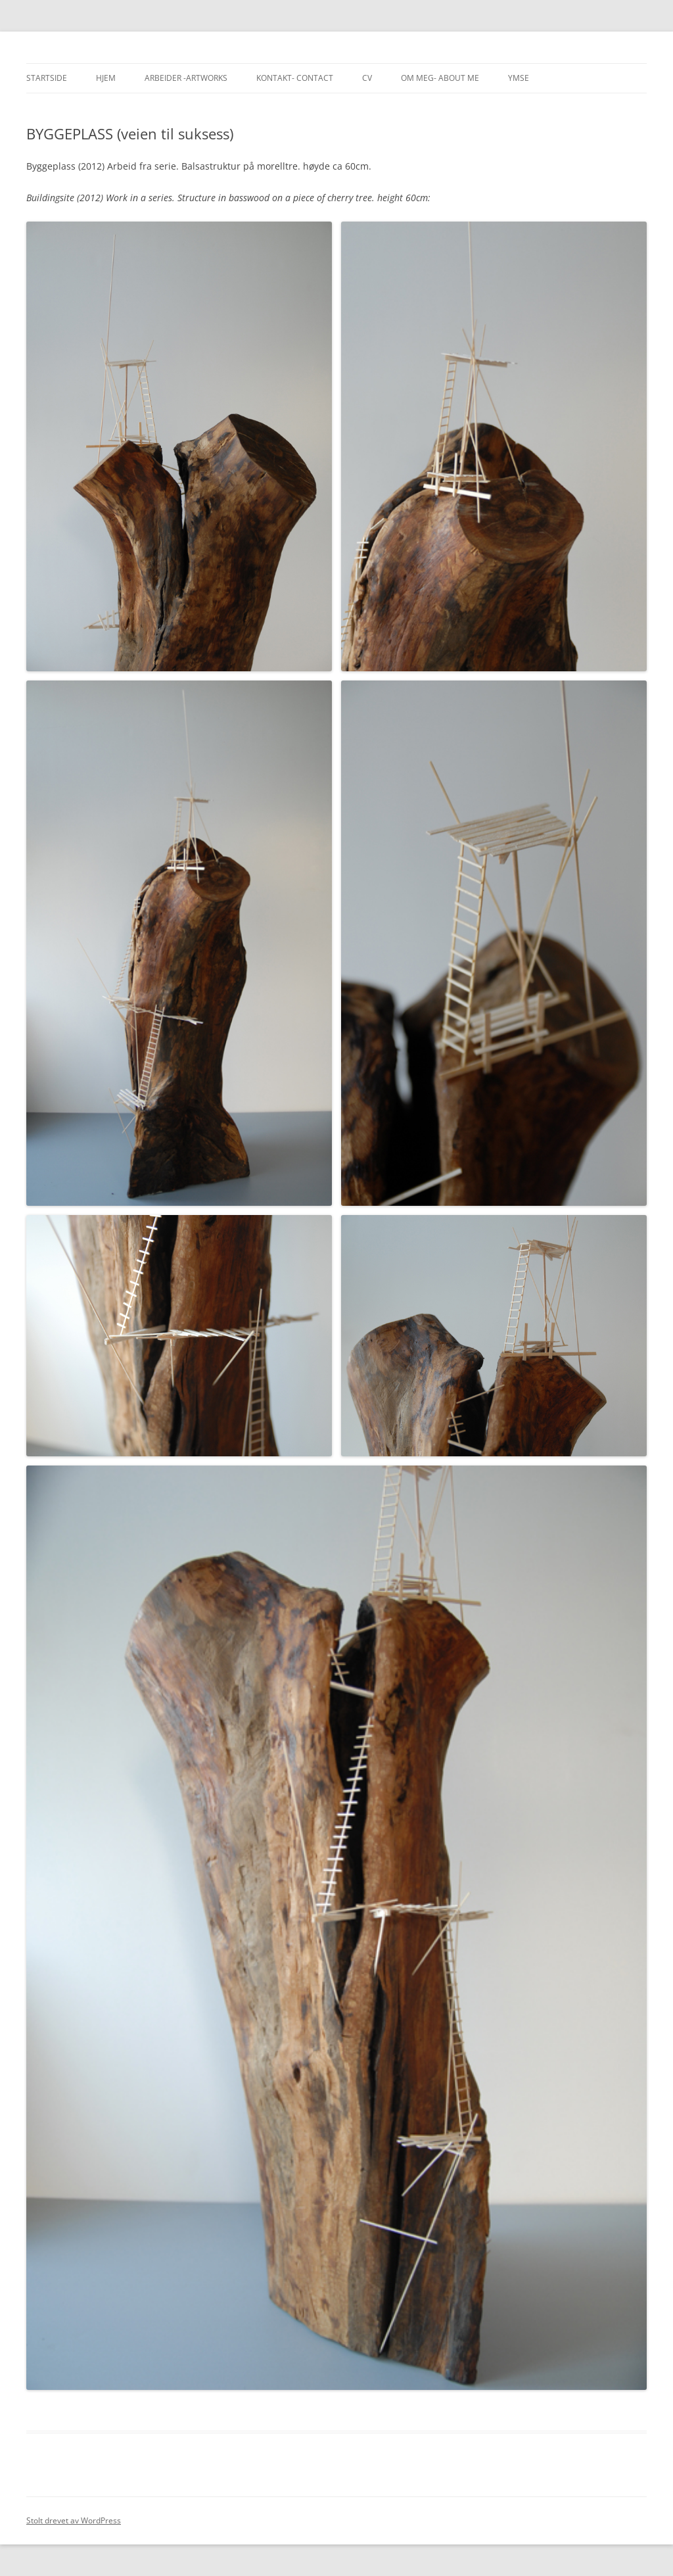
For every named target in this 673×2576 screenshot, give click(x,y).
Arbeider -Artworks (186, 77)
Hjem (106, 77)
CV (367, 77)
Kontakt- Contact (294, 77)
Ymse (518, 77)
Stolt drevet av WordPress (73, 2520)
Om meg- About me (440, 77)
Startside (46, 77)
